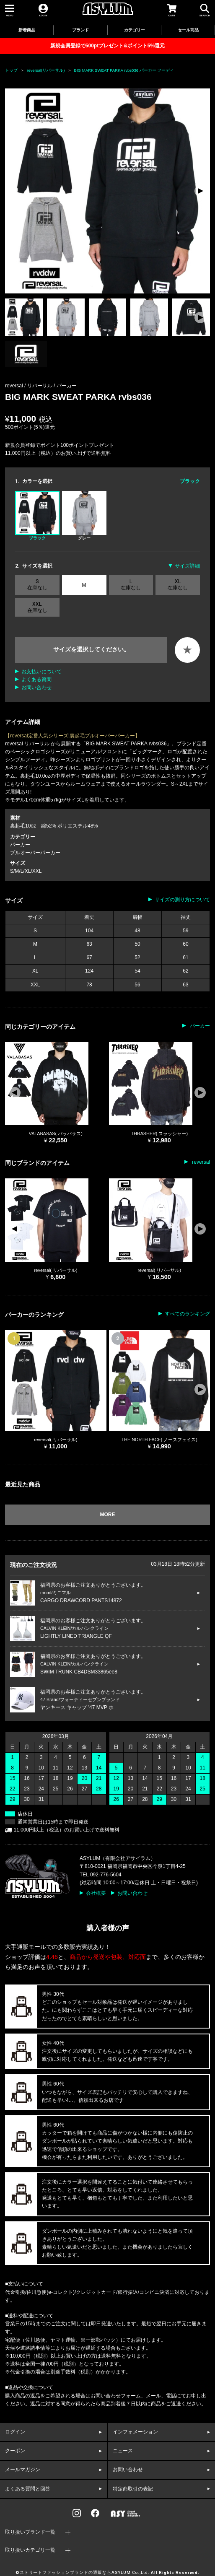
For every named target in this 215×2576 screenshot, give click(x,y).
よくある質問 (36, 679)
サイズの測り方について (182, 900)
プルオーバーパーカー (35, 853)
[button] (200, 191)
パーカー (67, 386)
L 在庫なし (131, 584)
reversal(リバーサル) (46, 70)
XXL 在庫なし (37, 607)
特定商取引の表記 (133, 2489)
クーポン (15, 2451)
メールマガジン (22, 2469)
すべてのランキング (187, 1314)
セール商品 (188, 30)
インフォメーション (135, 2432)
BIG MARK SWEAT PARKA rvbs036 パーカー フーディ (124, 70)
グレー (84, 516)
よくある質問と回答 (27, 2489)
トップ (11, 70)
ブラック (37, 516)
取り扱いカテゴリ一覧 (30, 2550)
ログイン (15, 2432)
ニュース (123, 2451)
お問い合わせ (36, 687)
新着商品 (26, 30)
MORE (107, 1515)
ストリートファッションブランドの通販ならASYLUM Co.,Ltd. (85, 2573)
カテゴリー (134, 30)
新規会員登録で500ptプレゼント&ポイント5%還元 (107, 46)
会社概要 (96, 1893)
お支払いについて (41, 671)
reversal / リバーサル (29, 386)
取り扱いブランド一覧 (30, 2532)
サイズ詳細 (187, 566)
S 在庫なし (37, 584)
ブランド (80, 30)
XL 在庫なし (178, 584)
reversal (200, 1162)
